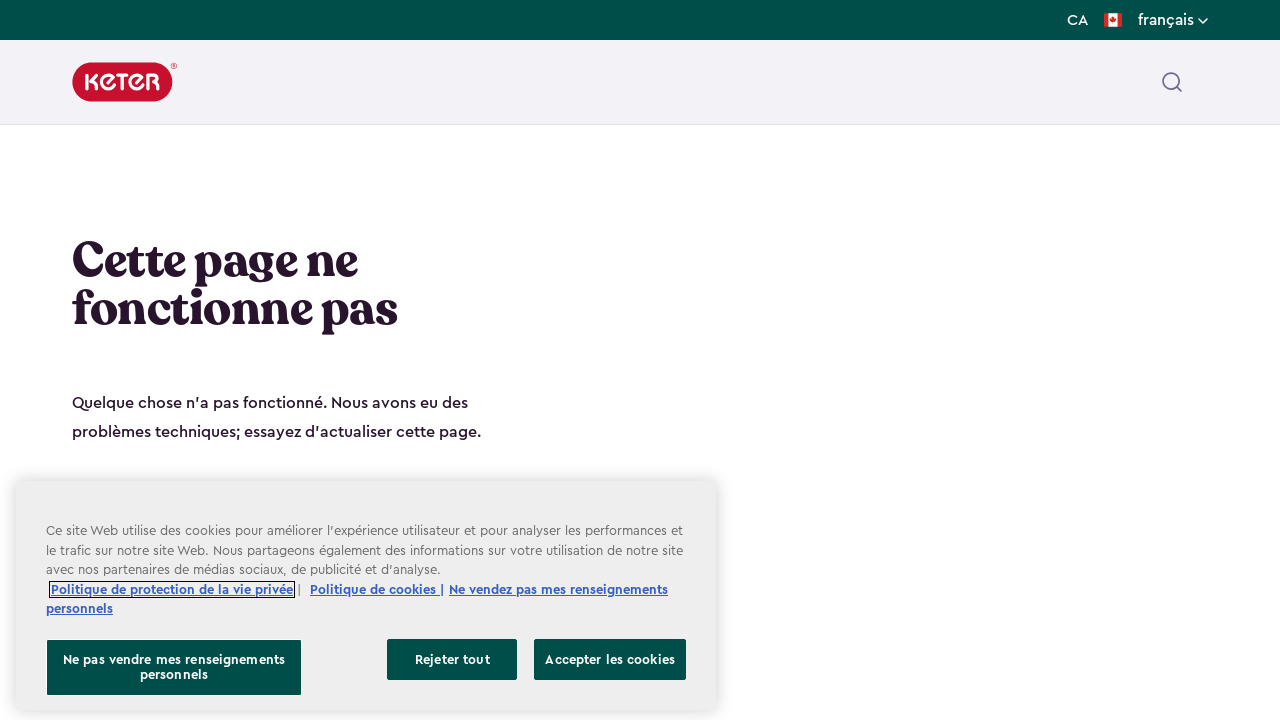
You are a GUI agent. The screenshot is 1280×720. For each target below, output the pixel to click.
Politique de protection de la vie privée (172, 589)
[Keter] (124, 82)
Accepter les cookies (610, 659)
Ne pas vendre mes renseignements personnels (174, 667)
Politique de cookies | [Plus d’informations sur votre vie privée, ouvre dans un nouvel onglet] (377, 589)
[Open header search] (1172, 82)
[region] (366, 595)
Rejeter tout (452, 659)
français (1173, 20)
